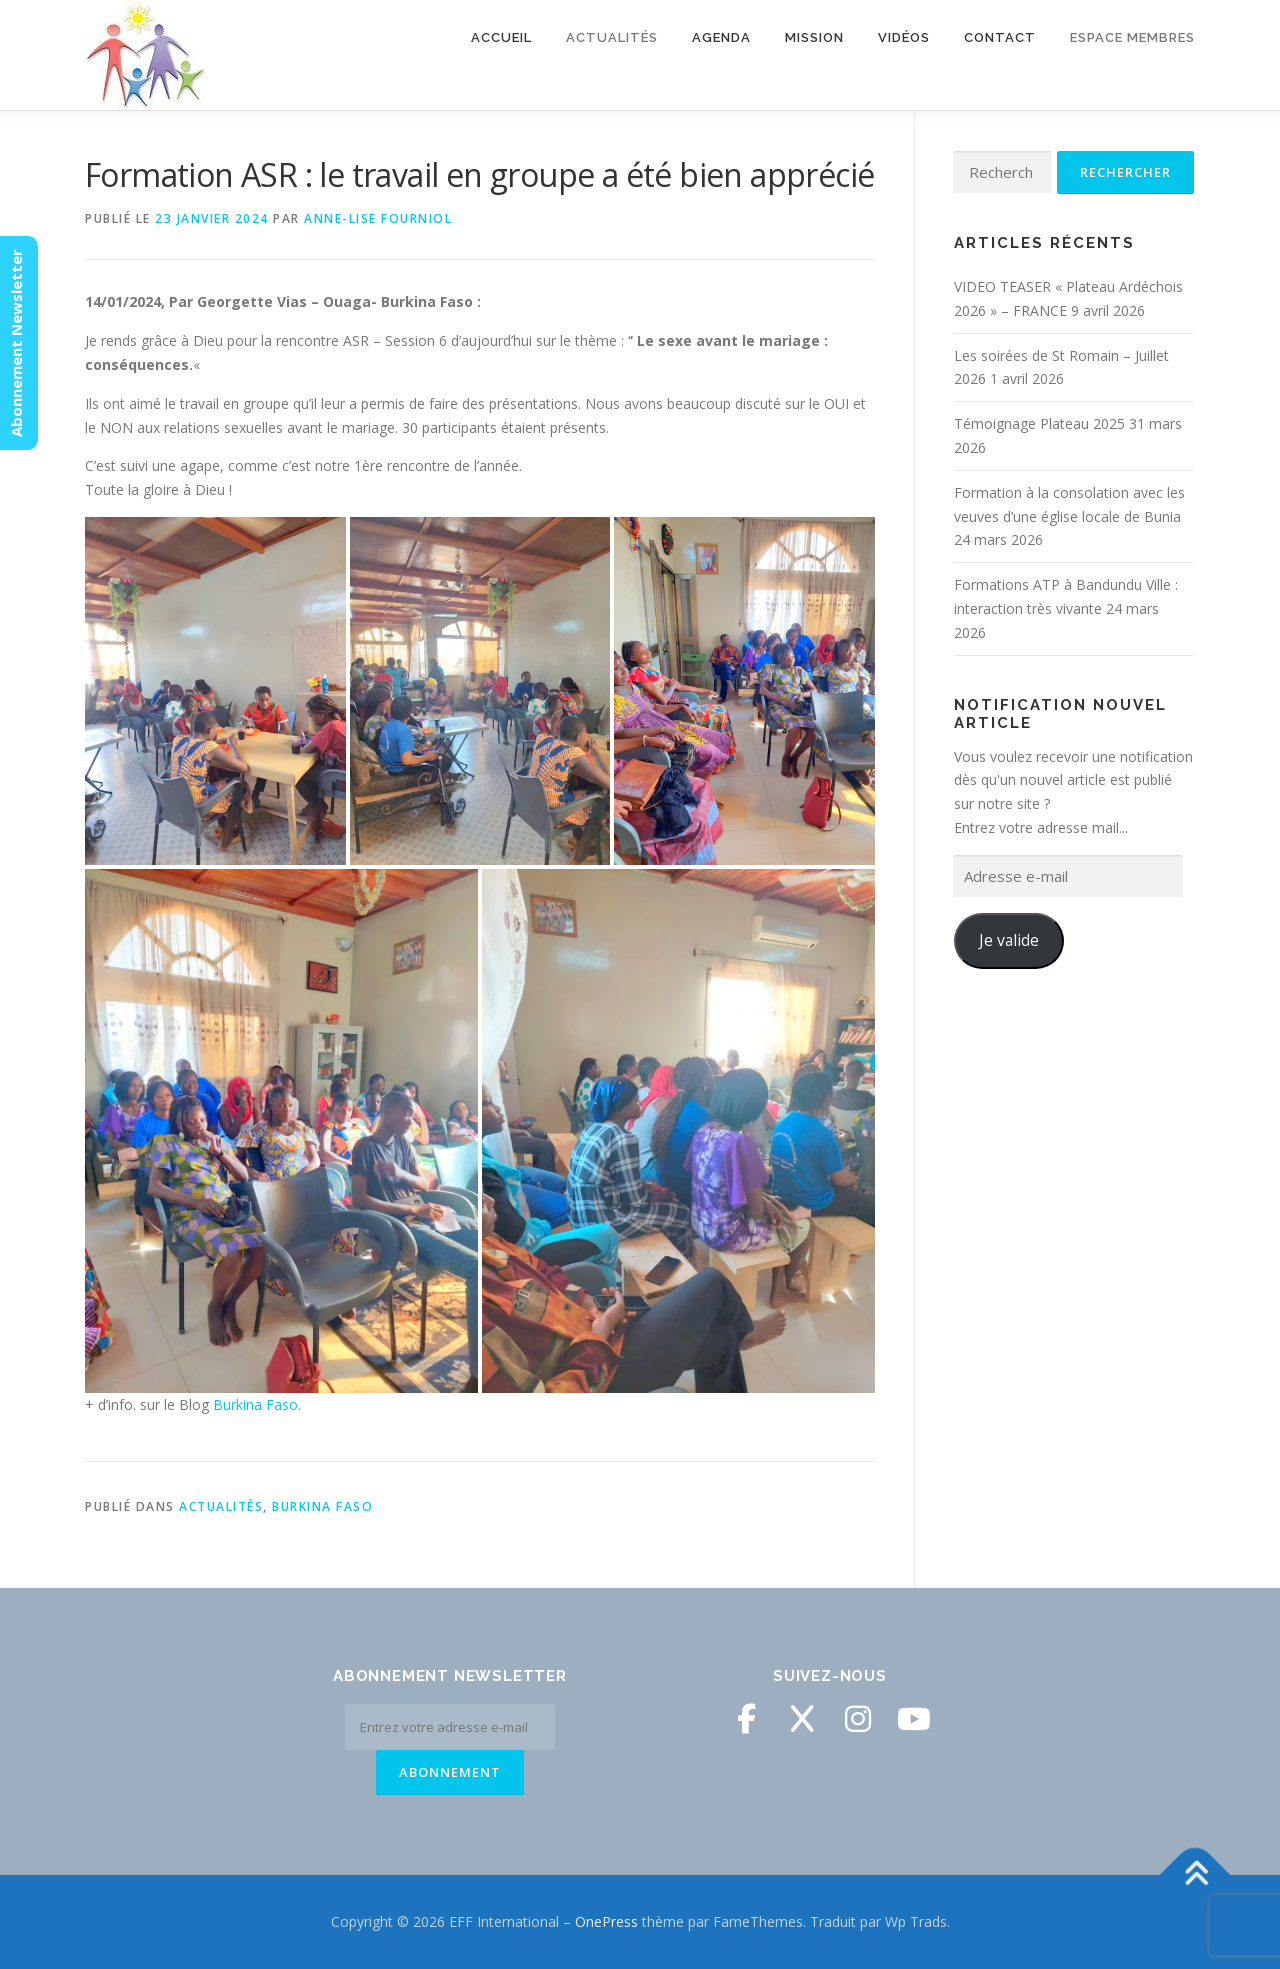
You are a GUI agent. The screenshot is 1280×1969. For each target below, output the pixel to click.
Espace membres (1132, 37)
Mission (814, 37)
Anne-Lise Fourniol (378, 218)
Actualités (612, 37)
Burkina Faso (255, 1404)
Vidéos (904, 37)
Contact (1000, 37)
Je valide (1009, 940)
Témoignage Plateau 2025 (1039, 423)
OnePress (606, 1921)
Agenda (721, 37)
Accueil (501, 37)
